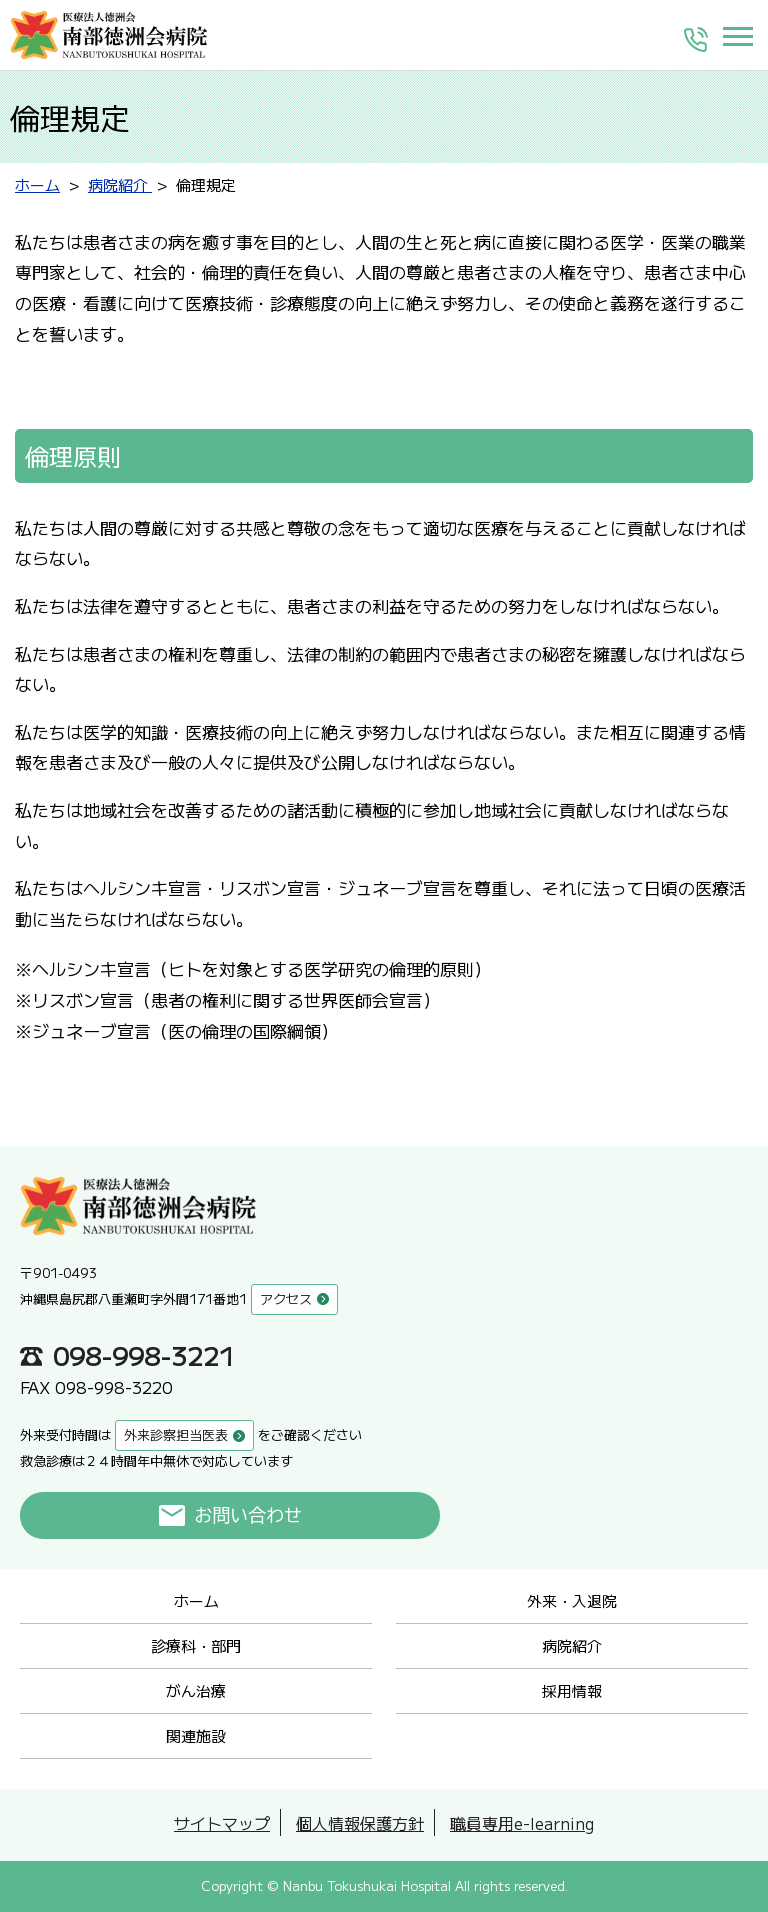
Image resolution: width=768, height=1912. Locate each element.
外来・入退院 (572, 1600)
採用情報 (572, 1690)
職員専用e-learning (522, 1823)
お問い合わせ (248, 1515)
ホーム (196, 1600)
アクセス (286, 1298)
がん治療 (196, 1690)
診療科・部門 (196, 1645)
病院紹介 (572, 1645)
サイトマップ (222, 1823)
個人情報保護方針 (360, 1823)
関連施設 (196, 1735)
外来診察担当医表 (176, 1434)
